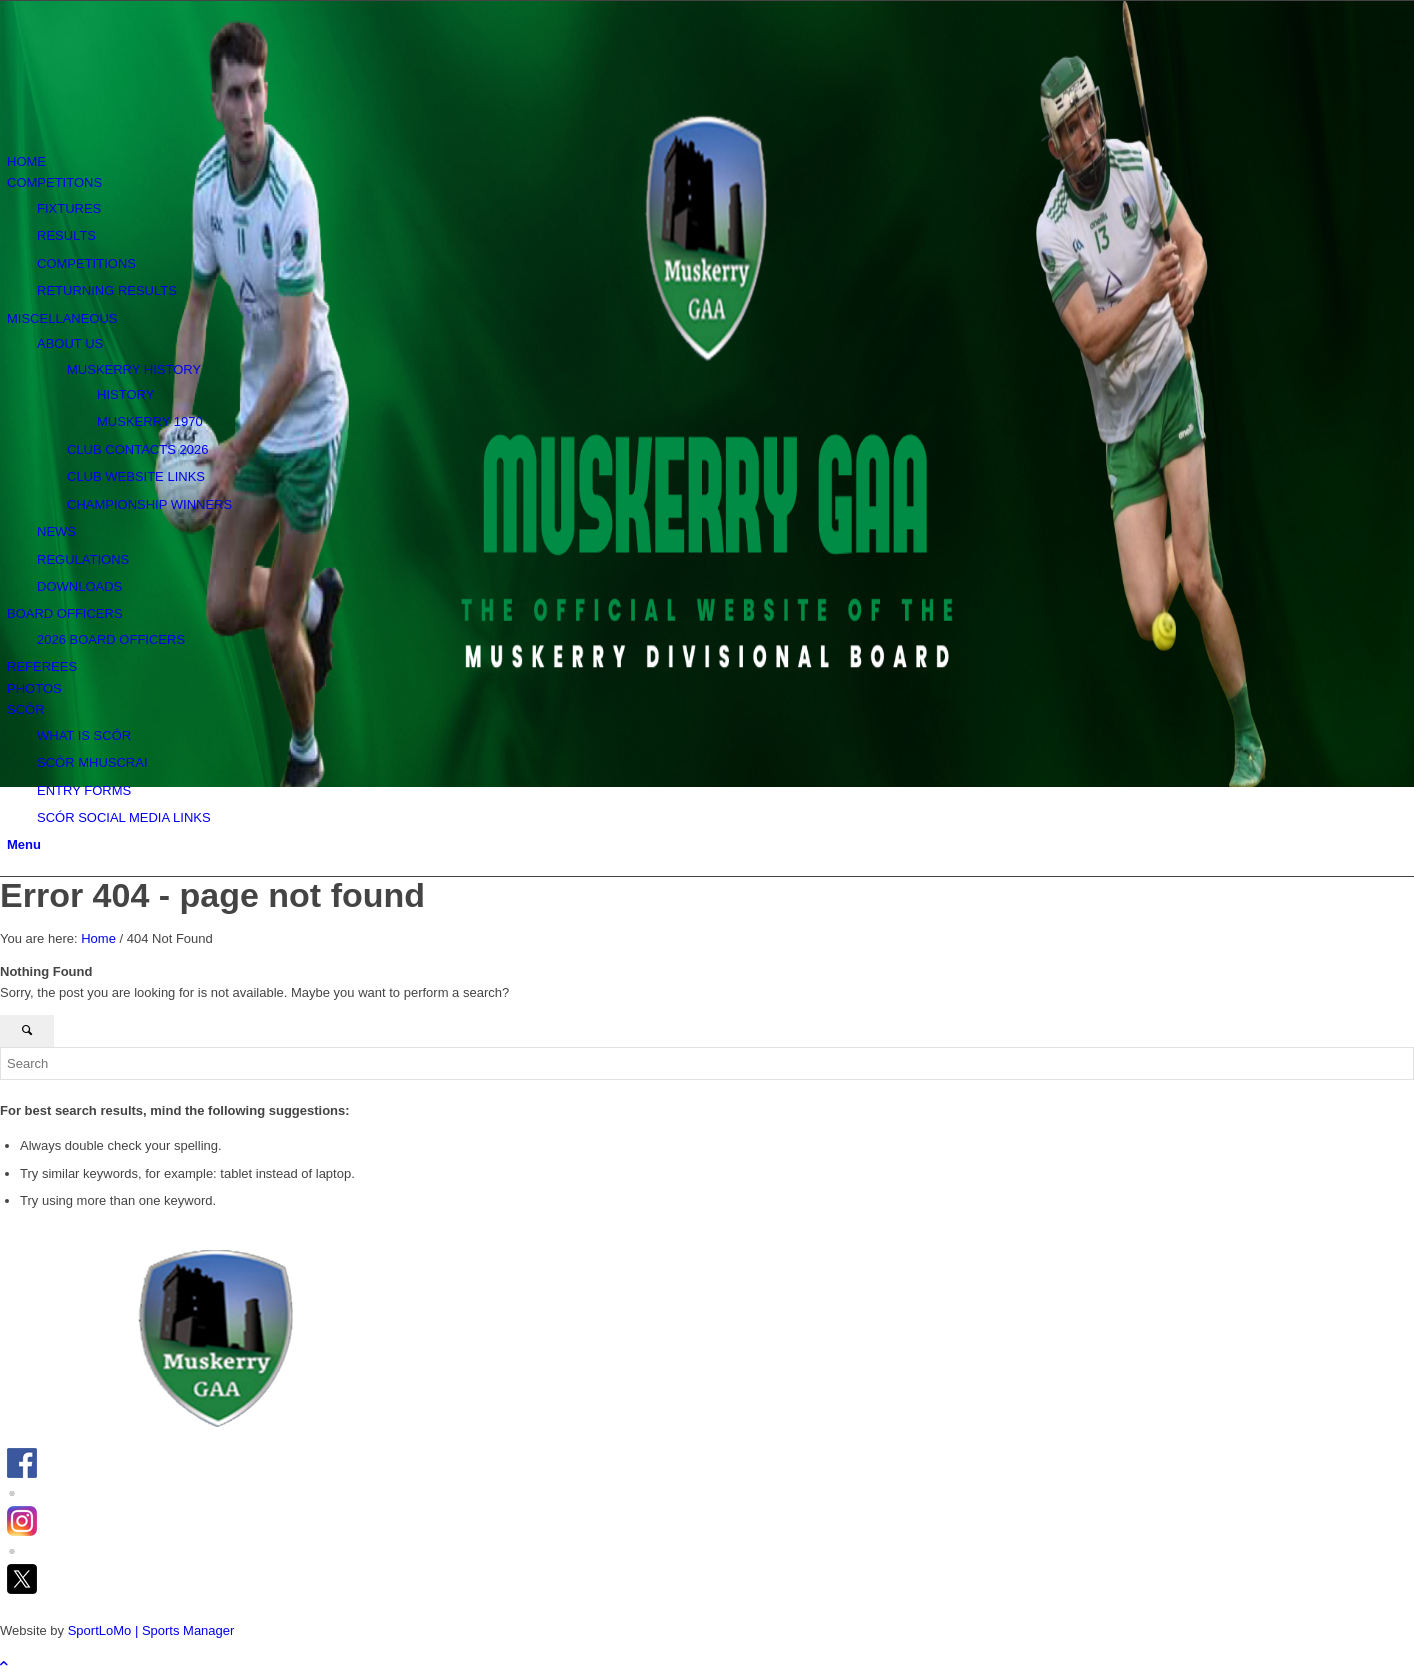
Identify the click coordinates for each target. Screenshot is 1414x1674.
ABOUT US (70, 343)
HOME (26, 161)
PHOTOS (34, 688)
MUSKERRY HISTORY (134, 369)
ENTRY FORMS (84, 790)
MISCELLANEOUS (62, 318)
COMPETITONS (54, 182)
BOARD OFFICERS (65, 613)
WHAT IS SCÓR (84, 735)
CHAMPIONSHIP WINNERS (149, 504)
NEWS (56, 531)
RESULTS (66, 235)
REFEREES (42, 666)
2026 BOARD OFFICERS (111, 639)
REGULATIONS (83, 559)
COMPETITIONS (86, 263)
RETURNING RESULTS (107, 290)
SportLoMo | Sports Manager (151, 1630)
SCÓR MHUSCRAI (92, 762)
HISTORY (125, 394)
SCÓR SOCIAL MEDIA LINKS (124, 817)
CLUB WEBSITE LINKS (136, 476)
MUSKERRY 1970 (150, 421)
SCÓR (26, 709)
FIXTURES (69, 208)
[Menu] (24, 844)
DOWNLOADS (79, 586)
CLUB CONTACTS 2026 (137, 449)
